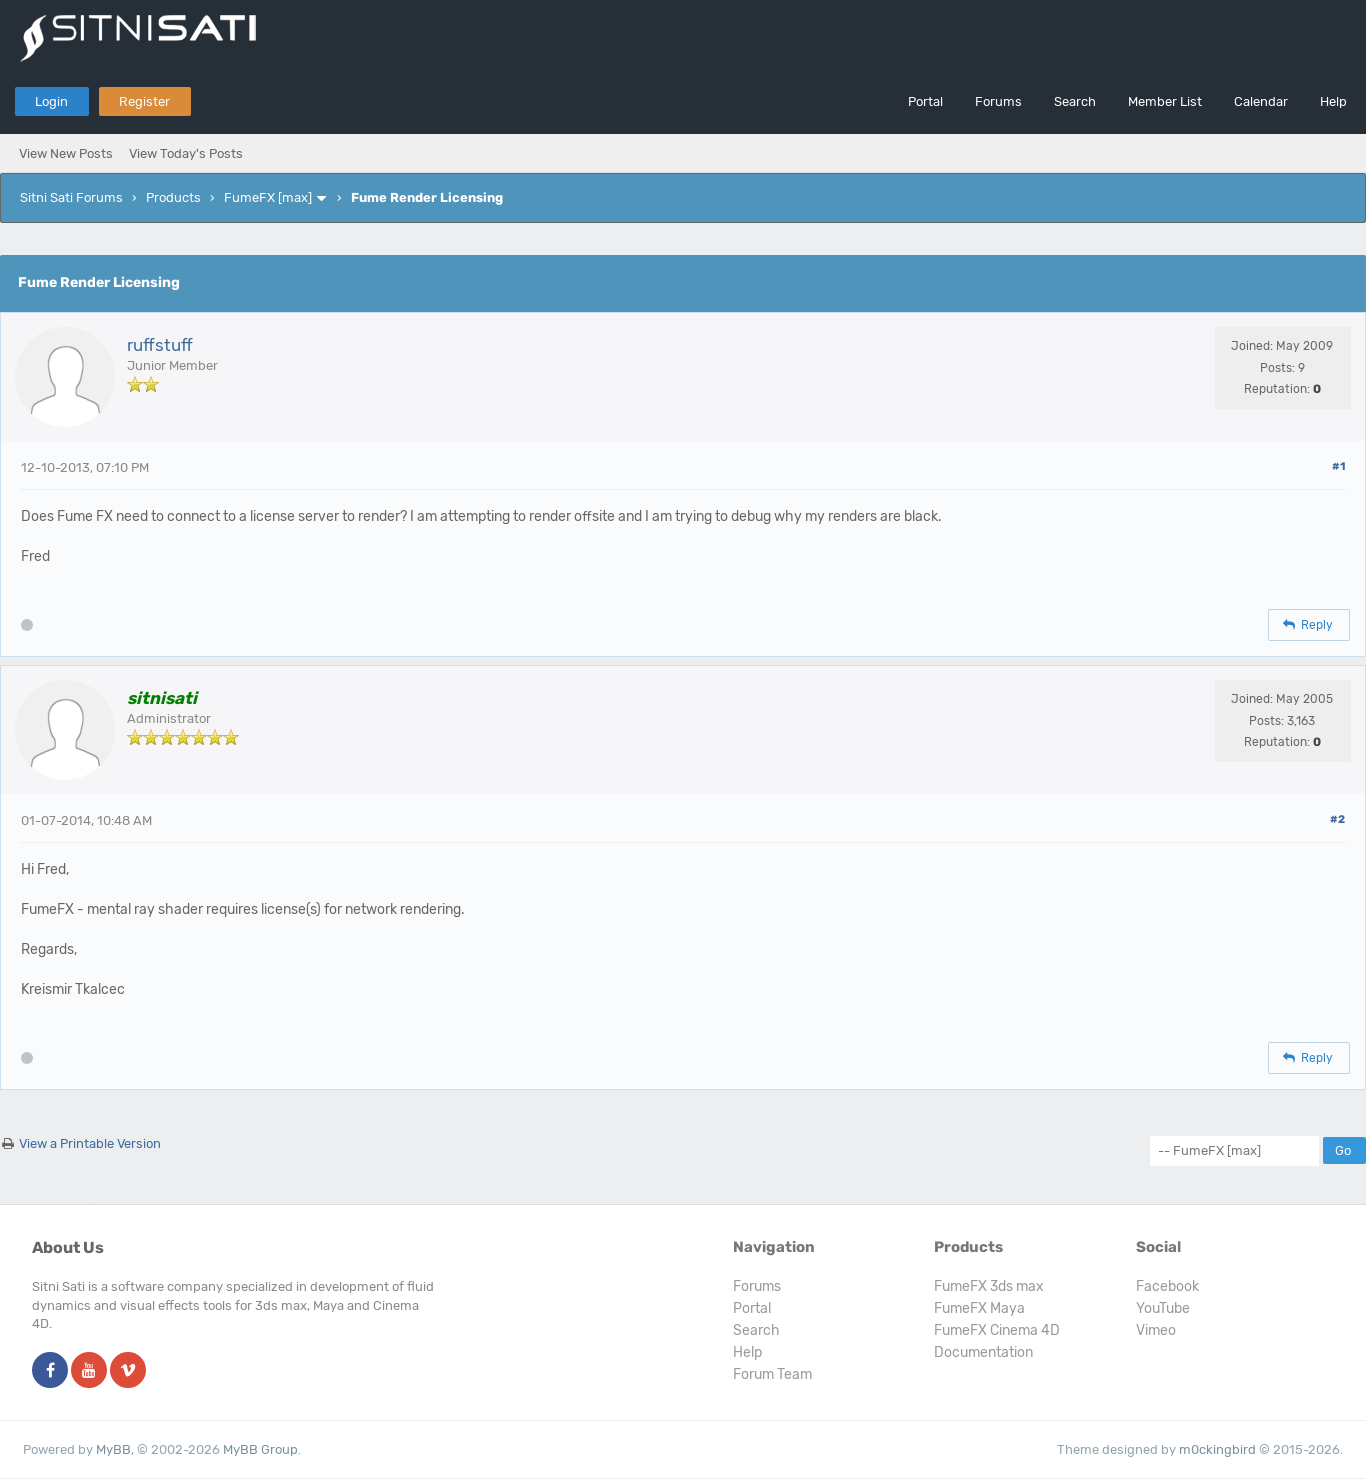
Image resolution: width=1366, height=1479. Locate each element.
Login (51, 101)
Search (1075, 101)
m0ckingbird (1217, 1449)
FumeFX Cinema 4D (997, 1330)
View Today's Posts (186, 153)
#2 (1337, 819)
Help (1333, 101)
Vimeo (1156, 1330)
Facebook (1167, 1286)
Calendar (1261, 101)
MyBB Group (260, 1449)
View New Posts (66, 153)
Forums (998, 101)
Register (144, 101)
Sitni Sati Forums (71, 197)
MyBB (113, 1449)
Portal (925, 101)
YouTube (1163, 1308)
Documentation (983, 1352)
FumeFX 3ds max (989, 1286)
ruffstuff (160, 345)
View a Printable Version (90, 1143)
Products (173, 197)
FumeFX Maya (979, 1308)
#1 (1338, 466)
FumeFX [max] (268, 197)
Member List (1165, 101)
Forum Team (772, 1374)
